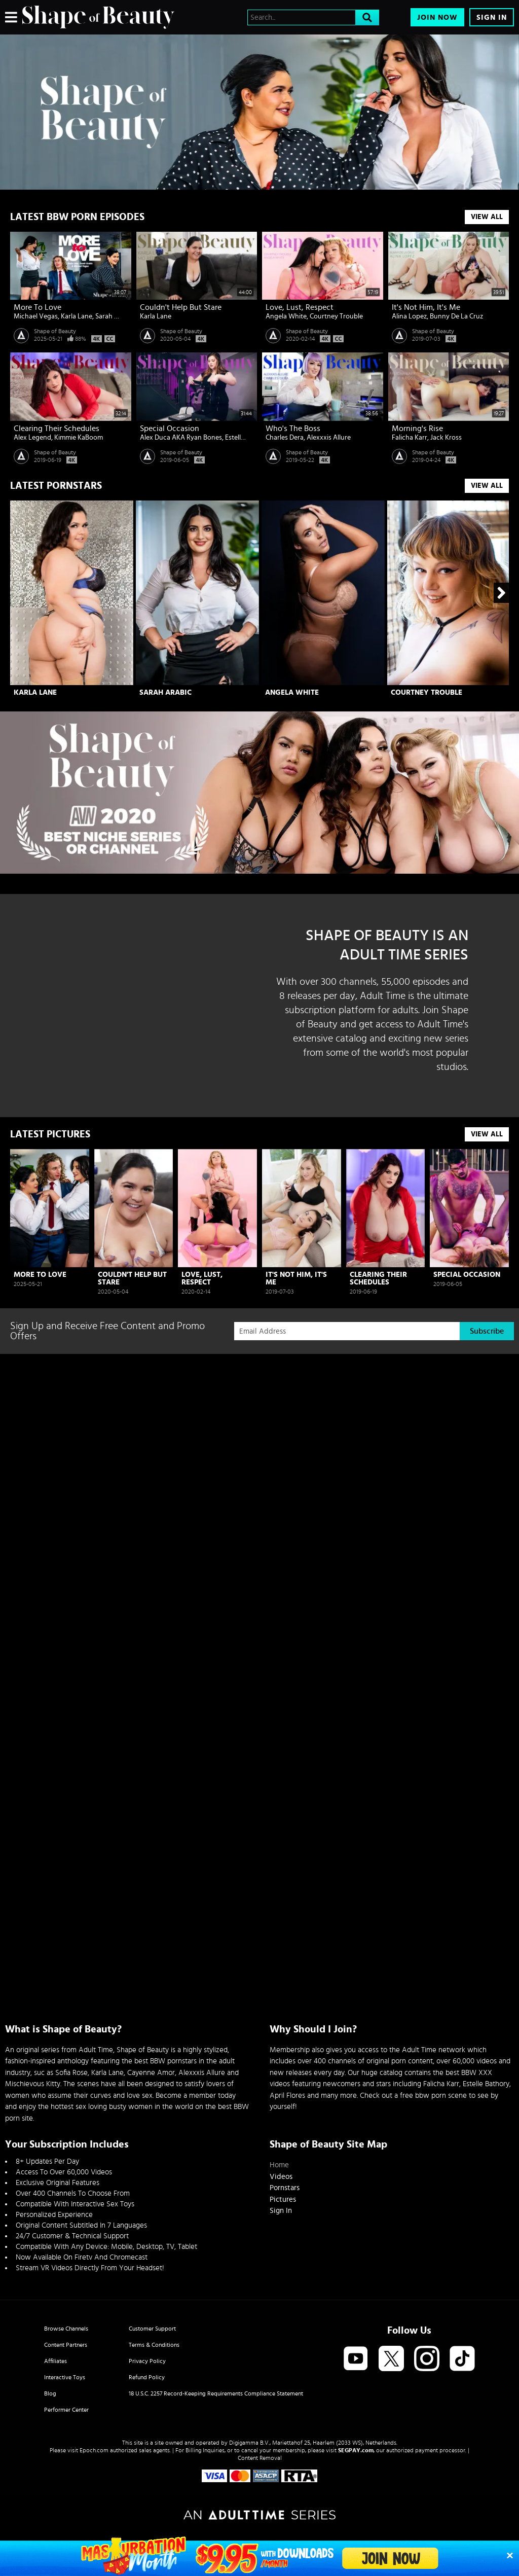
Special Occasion (169, 428)
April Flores (287, 2095)
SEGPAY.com (356, 2450)
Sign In (491, 17)
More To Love (37, 307)
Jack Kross (446, 437)
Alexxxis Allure (329, 437)
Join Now (437, 17)
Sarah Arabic (114, 316)
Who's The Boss (293, 428)
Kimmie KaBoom (78, 437)
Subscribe (487, 1331)
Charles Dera (285, 437)
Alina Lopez (409, 316)
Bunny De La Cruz (456, 316)
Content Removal (260, 2458)
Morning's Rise (417, 428)
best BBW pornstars (165, 2061)
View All (487, 217)
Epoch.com (94, 2450)
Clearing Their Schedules (56, 428)
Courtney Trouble (336, 316)
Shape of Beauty (55, 331)
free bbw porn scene (433, 2095)
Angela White (286, 316)
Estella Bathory (247, 437)
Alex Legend (32, 437)
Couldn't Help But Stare (180, 307)
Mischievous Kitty (32, 2084)
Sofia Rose (71, 2073)
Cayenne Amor (151, 2073)
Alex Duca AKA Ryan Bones (181, 437)
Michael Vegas (36, 316)
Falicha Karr (409, 437)
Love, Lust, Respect (299, 307)
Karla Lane (76, 316)
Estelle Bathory (486, 2084)
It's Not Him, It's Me (426, 307)
